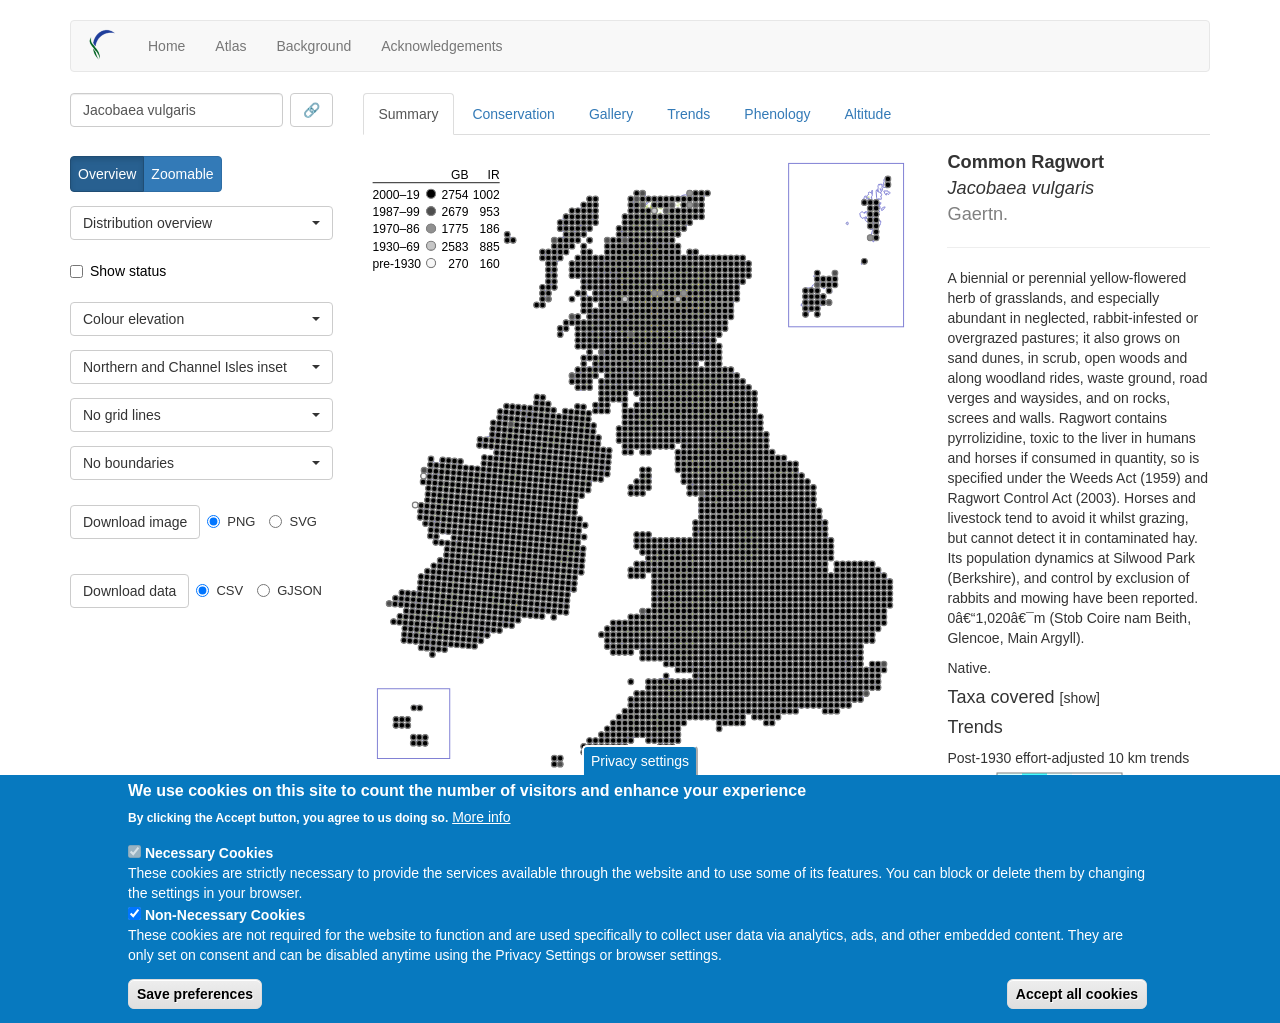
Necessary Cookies (209, 853)
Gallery (611, 114)
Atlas (230, 46)
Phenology (777, 114)
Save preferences (195, 994)
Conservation (513, 114)
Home (166, 46)
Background (313, 46)
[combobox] (176, 110)
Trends (688, 114)
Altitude (868, 114)
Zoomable (182, 174)
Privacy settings (640, 761)
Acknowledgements (441, 46)
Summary (409, 114)
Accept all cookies (1077, 994)
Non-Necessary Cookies (225, 915)
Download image (135, 522)
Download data (129, 591)
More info (481, 817)
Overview (107, 174)
